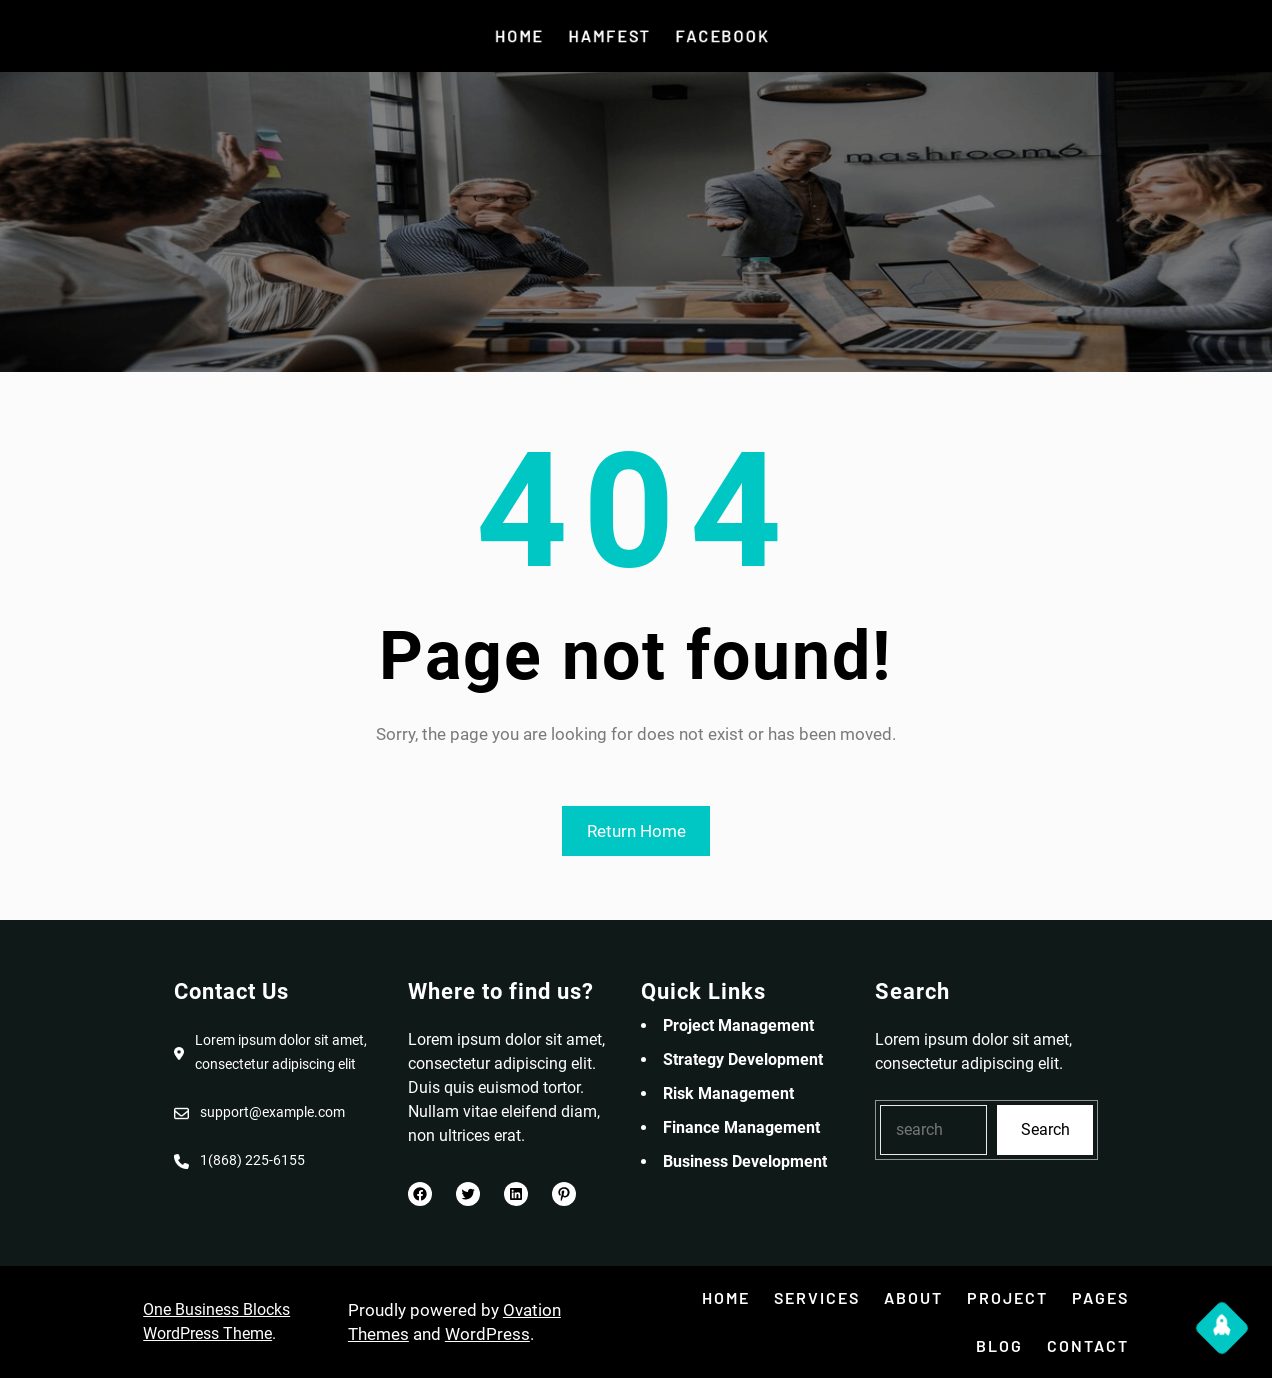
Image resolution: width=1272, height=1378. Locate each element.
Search (1045, 1129)
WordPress (487, 1334)
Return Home (636, 831)
